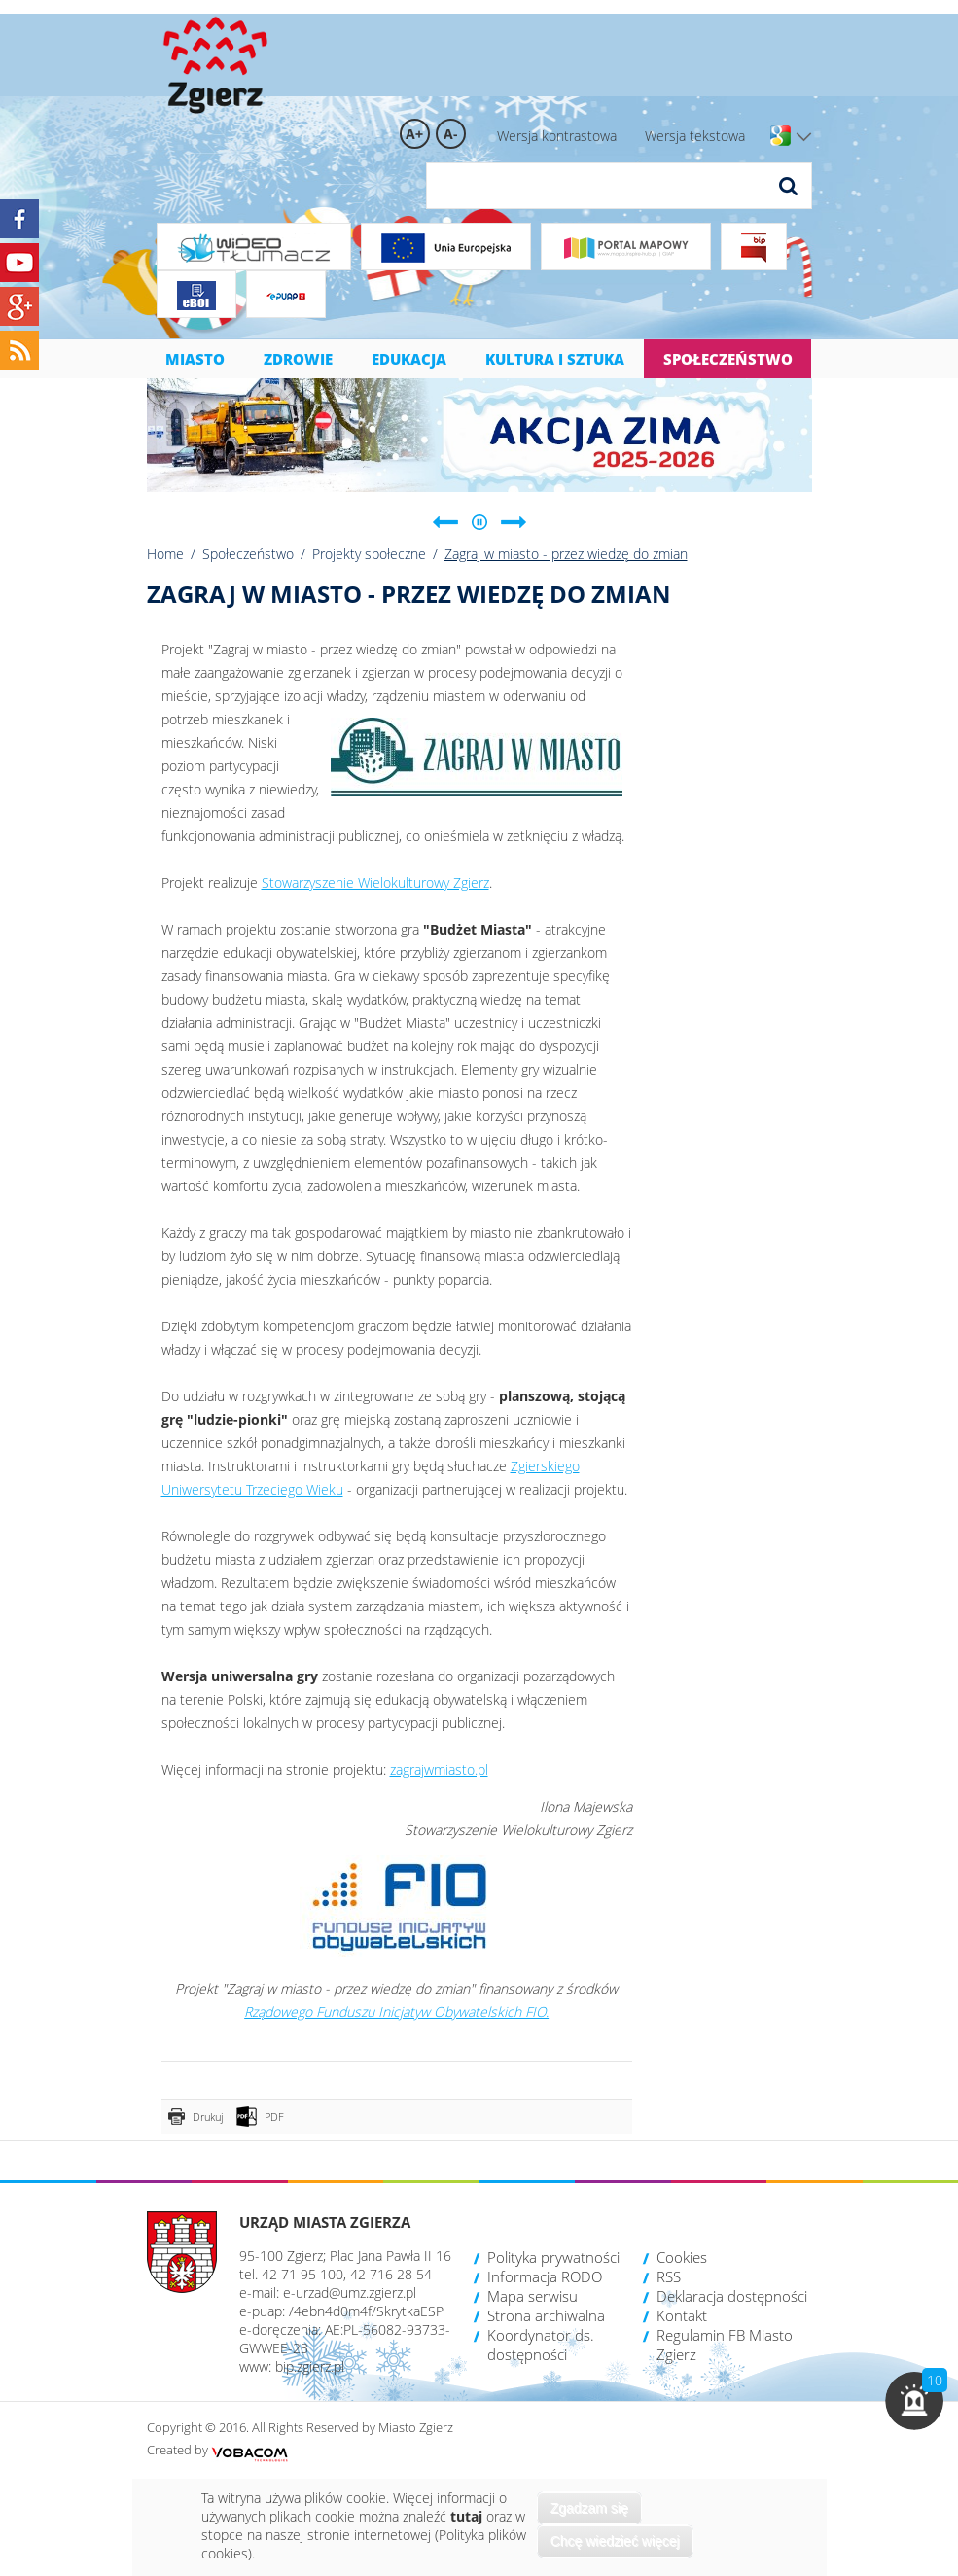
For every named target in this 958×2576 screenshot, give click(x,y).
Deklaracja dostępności (731, 2296)
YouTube (19, 262)
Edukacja (409, 359)
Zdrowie (298, 359)
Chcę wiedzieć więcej (615, 2541)
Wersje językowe (804, 137)
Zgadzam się (589, 2508)
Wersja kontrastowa (557, 135)
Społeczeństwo (728, 359)
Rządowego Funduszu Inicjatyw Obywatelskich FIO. (396, 2011)
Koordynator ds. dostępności (540, 2344)
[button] (914, 2401)
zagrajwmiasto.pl (439, 1769)
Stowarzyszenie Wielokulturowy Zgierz (375, 882)
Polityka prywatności (553, 2257)
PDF (274, 2116)
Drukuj (208, 2116)
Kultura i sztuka (554, 359)
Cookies (681, 2257)
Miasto (195, 359)
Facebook (19, 218)
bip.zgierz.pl (309, 2366)
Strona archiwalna (546, 2315)
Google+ (19, 306)
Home (165, 554)
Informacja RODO (544, 2276)
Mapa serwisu (532, 2296)
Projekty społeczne (369, 554)
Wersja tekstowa (695, 135)
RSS (668, 2276)
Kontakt (681, 2315)
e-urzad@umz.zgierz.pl (349, 2292)
